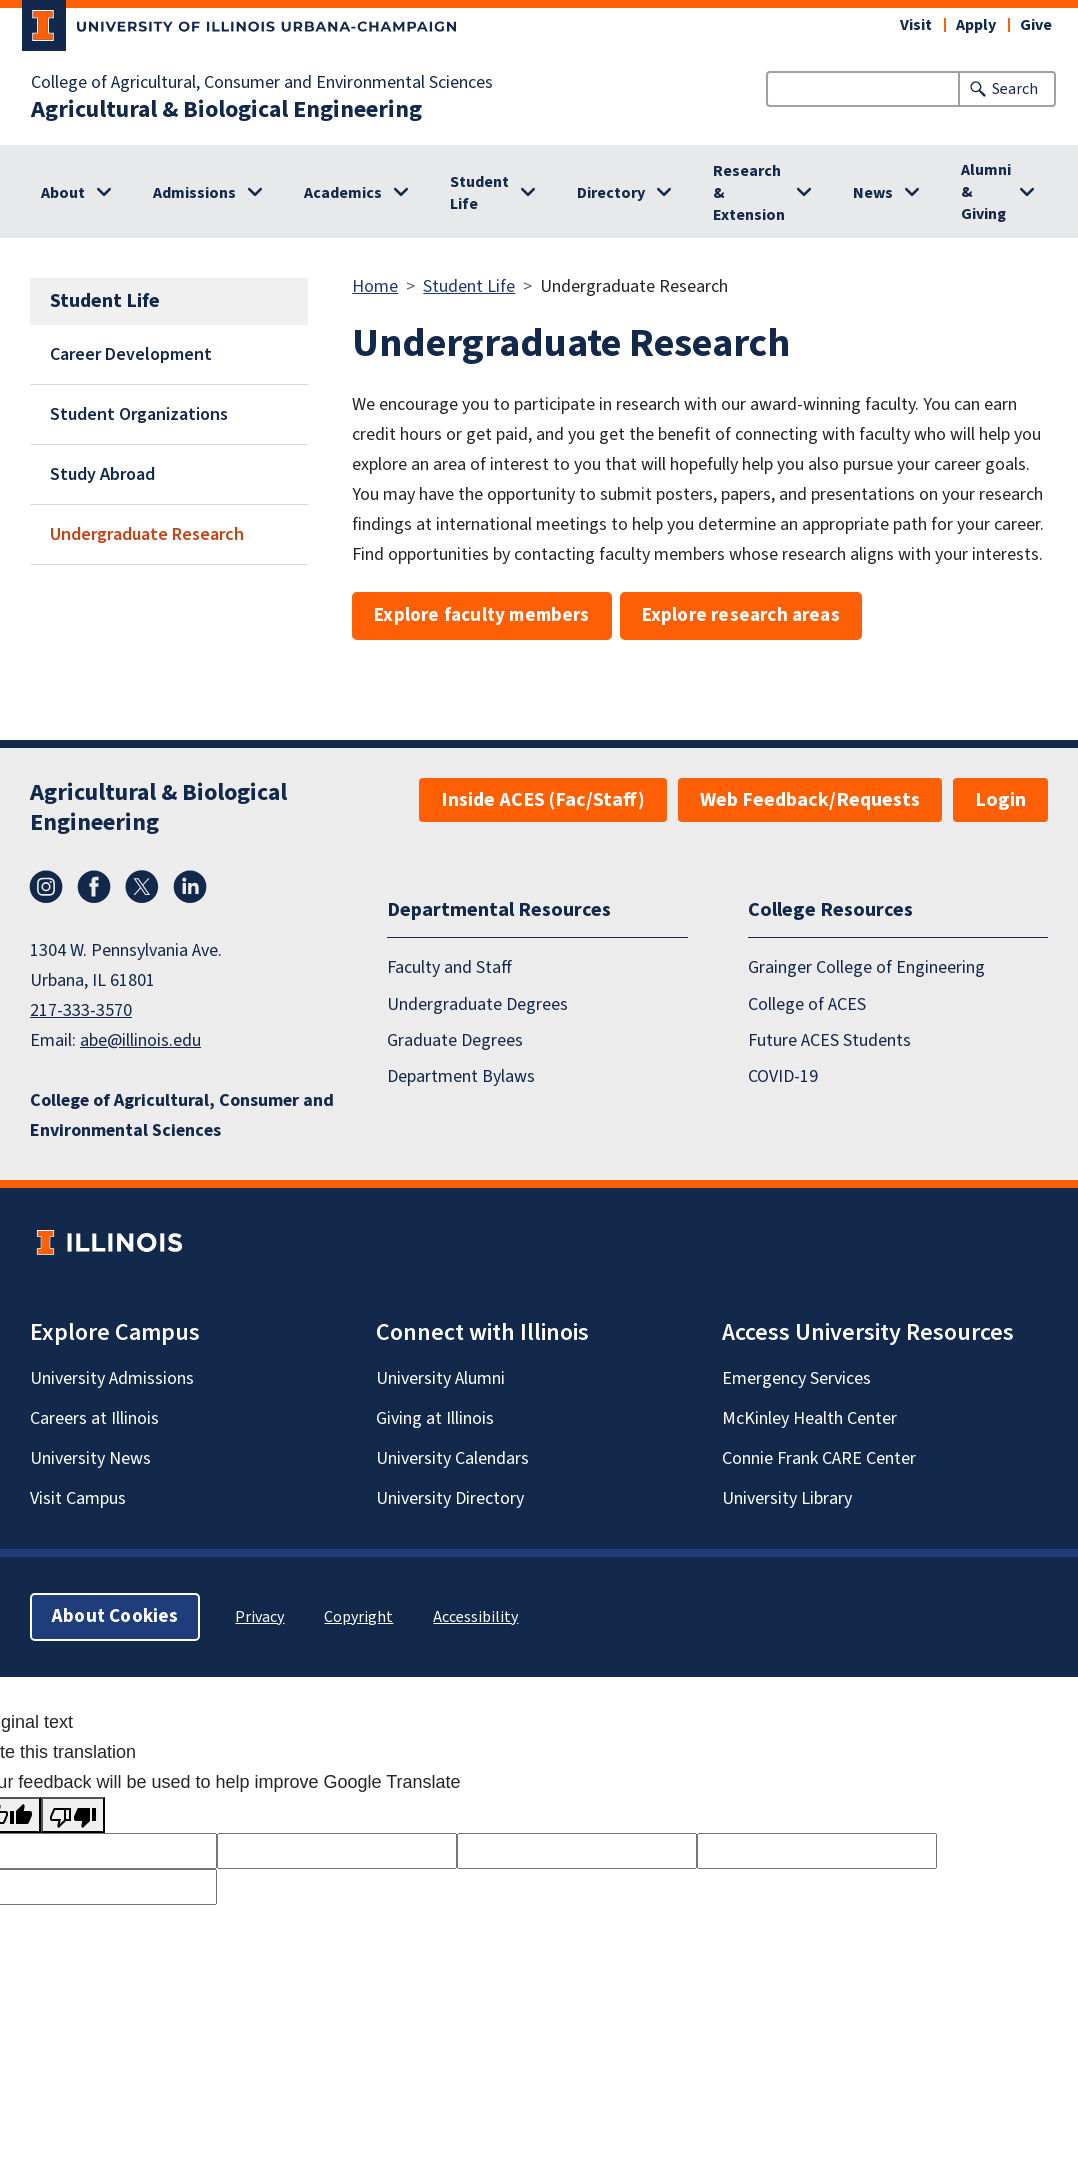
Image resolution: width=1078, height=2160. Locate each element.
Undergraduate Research (147, 534)
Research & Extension (749, 193)
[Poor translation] (73, 1815)
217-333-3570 (81, 1010)
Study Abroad (102, 474)
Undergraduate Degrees (477, 1004)
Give (1036, 25)
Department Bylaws (461, 1076)
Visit (916, 25)
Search (1015, 89)
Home (375, 286)
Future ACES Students (829, 1040)
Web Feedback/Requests (810, 800)
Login (1000, 800)
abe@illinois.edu (140, 1040)
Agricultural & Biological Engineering (226, 110)
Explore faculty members (481, 615)
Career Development (131, 354)
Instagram (46, 887)
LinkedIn (190, 887)
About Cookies (115, 1616)
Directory (611, 193)
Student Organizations (139, 414)
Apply (976, 25)
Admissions (194, 193)
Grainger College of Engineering (866, 967)
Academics (343, 193)
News (873, 193)
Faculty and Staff (449, 967)
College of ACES (807, 1004)
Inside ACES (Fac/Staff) (543, 800)
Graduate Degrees (455, 1040)
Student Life (479, 193)
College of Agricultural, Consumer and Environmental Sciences (262, 83)
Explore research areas (741, 615)
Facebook (94, 887)
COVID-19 (783, 1076)
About (63, 193)
